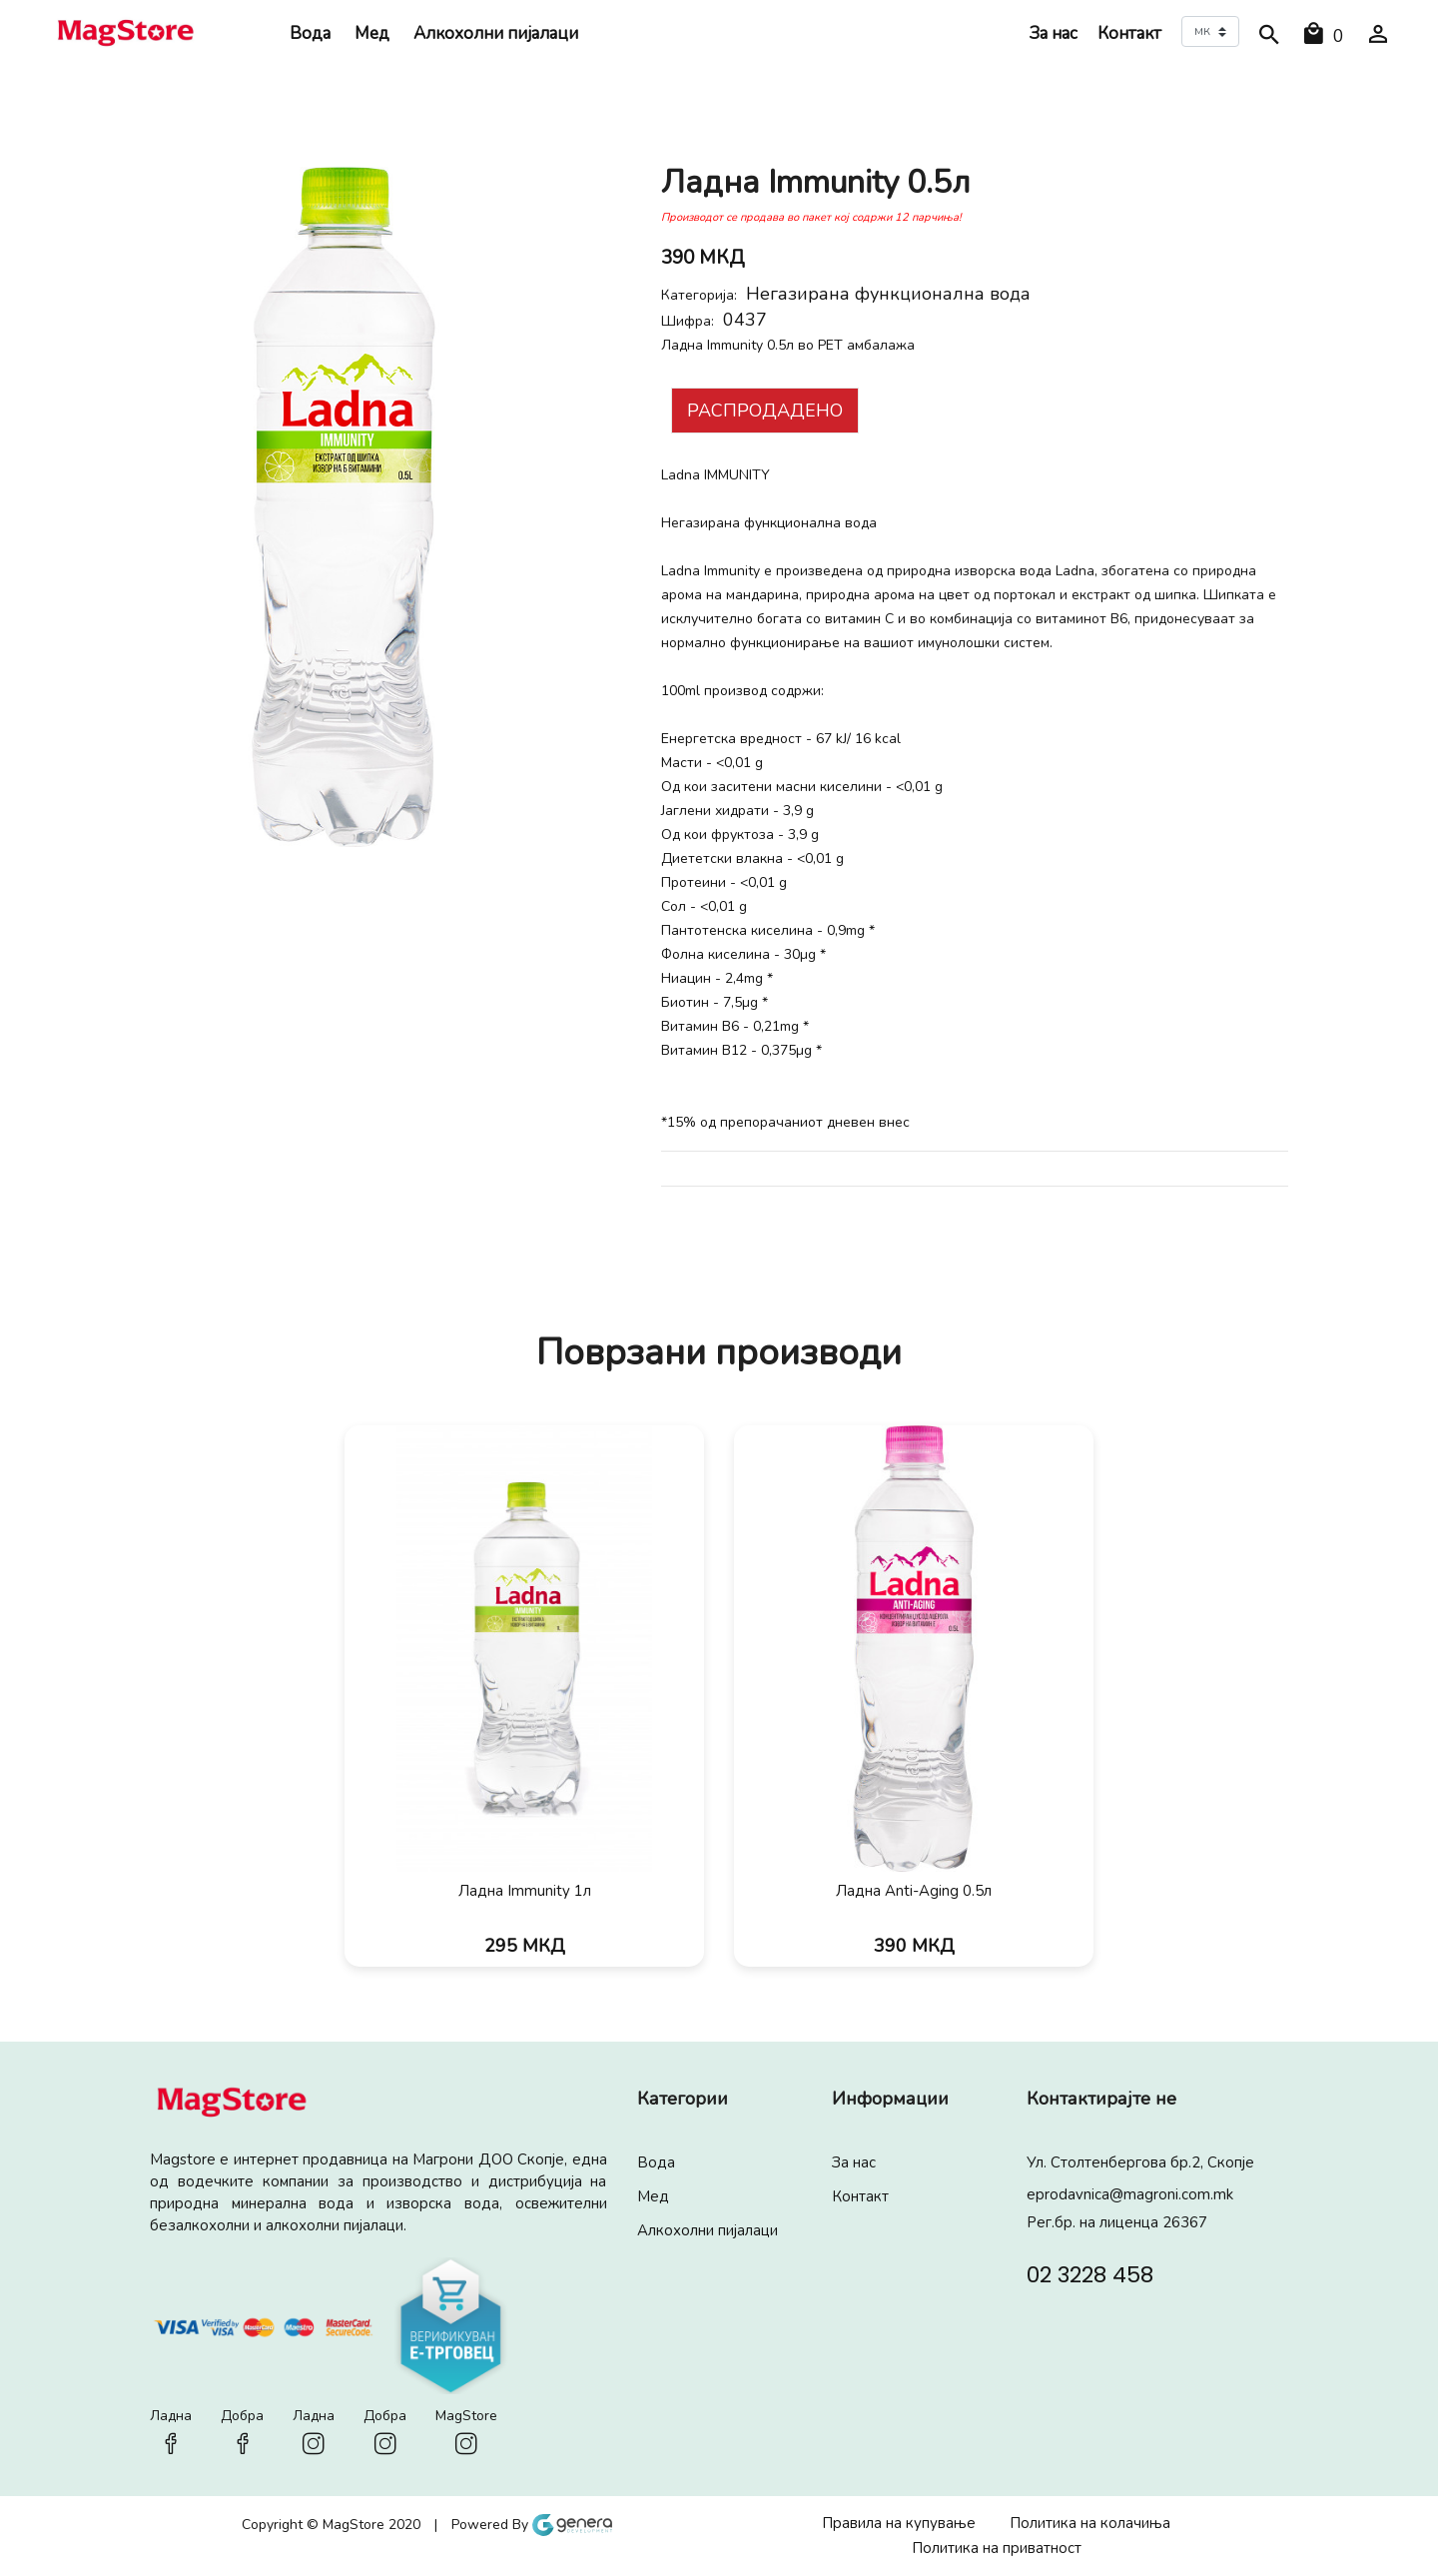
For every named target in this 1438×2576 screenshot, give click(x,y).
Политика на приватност (996, 2548)
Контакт (1129, 33)
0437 (745, 320)
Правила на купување (899, 2523)
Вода (310, 33)
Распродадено (765, 411)
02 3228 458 (1090, 2272)
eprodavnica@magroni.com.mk (1130, 2194)
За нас (1054, 33)
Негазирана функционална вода (888, 294)
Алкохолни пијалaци (495, 33)
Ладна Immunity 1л (524, 1891)
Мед (372, 33)
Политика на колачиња (1090, 2523)
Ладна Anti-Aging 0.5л (914, 1891)
